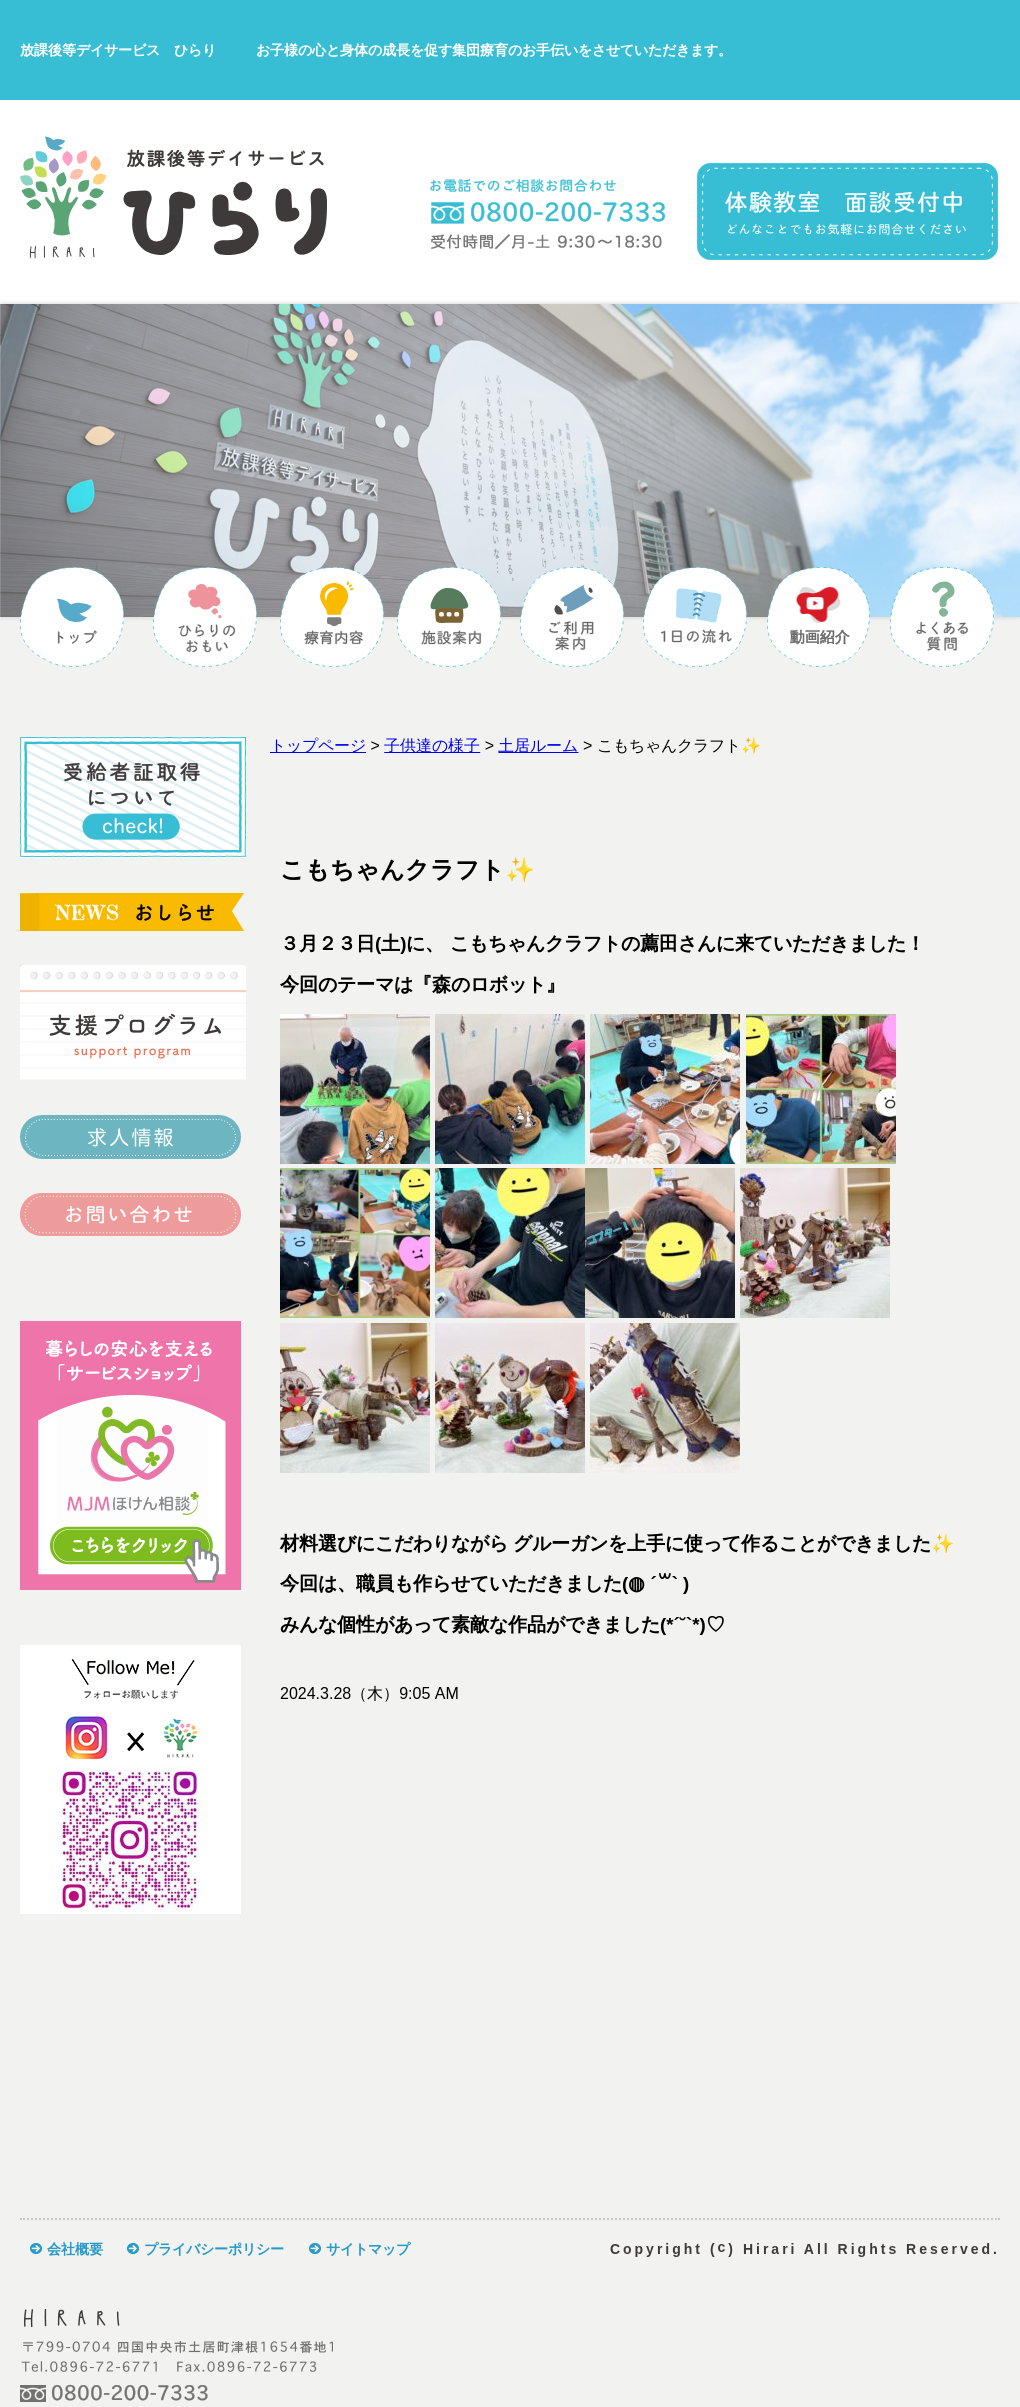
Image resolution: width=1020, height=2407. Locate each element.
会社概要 (75, 2249)
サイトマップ (368, 2249)
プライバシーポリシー (214, 2249)
